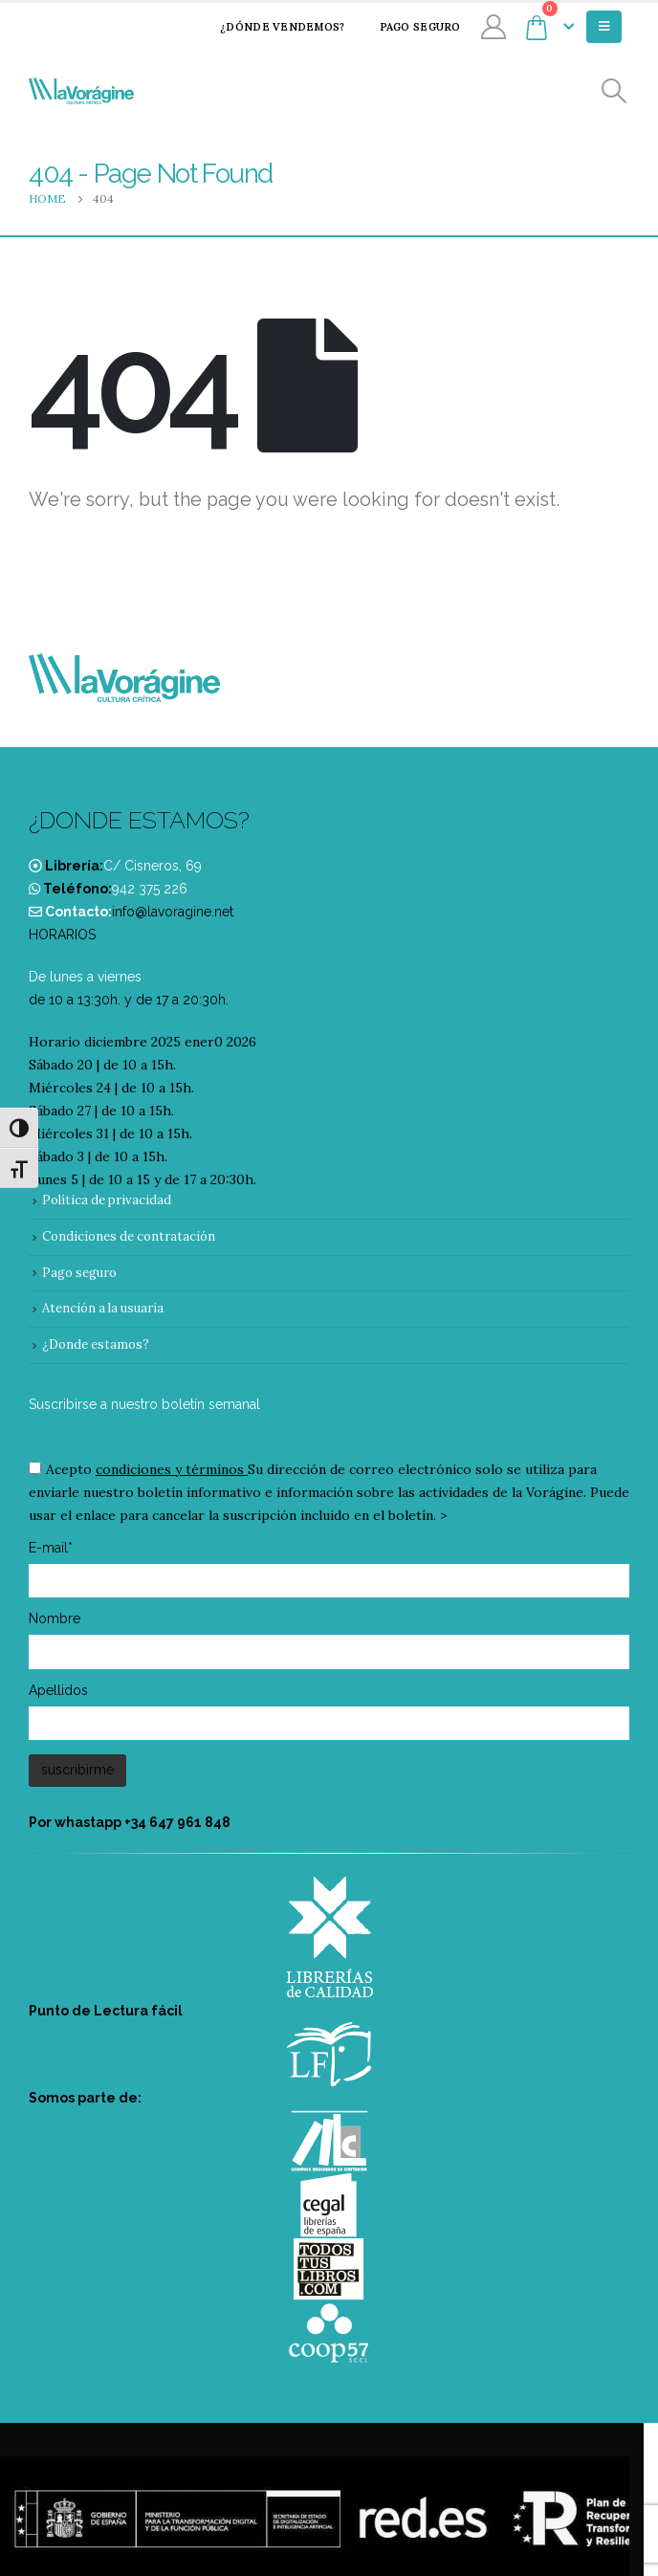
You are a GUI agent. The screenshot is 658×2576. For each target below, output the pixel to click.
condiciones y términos (170, 1469)
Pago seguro (408, 26)
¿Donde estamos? (95, 1344)
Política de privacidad (106, 1200)
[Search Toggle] (614, 91)
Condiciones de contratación (128, 1236)
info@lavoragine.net (172, 911)
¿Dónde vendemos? (269, 26)
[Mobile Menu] (604, 27)
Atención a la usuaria (103, 1308)
